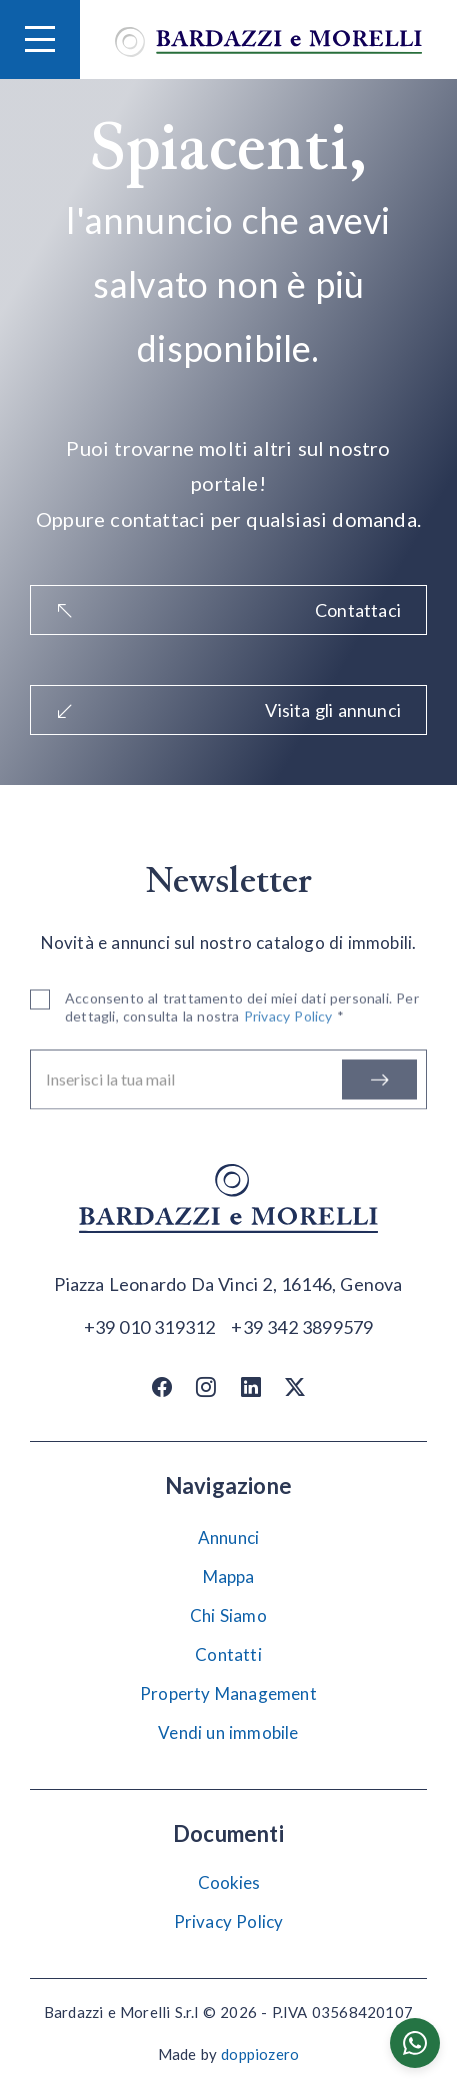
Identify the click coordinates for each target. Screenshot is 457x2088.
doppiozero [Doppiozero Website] (260, 2054)
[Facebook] (162, 1386)
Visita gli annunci (228, 710)
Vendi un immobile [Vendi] (228, 1732)
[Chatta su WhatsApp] (415, 2043)
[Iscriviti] (379, 1083)
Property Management (228, 1693)
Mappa (229, 1576)
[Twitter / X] (295, 1386)
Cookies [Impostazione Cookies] (229, 1882)
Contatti (228, 1654)
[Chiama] (150, 1326)
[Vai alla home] (268, 39)
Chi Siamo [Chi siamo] (228, 1615)
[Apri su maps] (228, 1285)
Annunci (228, 1537)
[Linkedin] (251, 1386)
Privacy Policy (229, 1921)
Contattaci (228, 610)
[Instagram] (206, 1386)
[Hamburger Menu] (40, 39)
